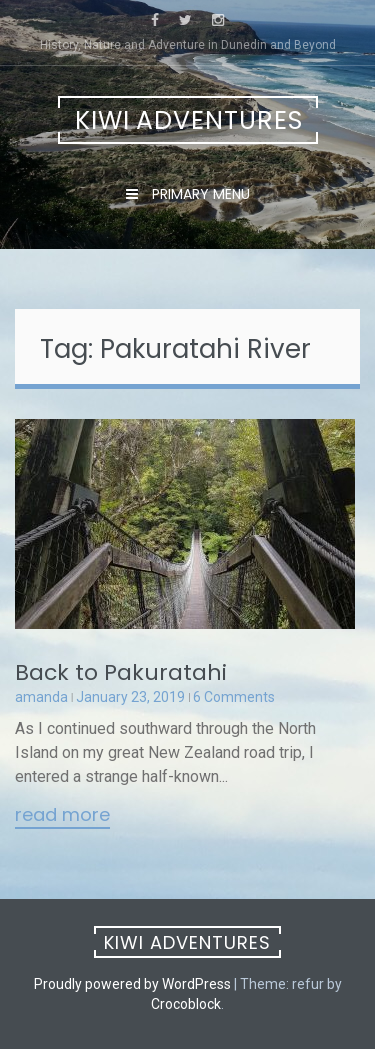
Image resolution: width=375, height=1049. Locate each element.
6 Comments (234, 697)
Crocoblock (186, 1004)
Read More (62, 816)
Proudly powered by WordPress (132, 984)
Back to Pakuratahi (121, 672)
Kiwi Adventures (189, 120)
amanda (41, 697)
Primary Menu (199, 194)
